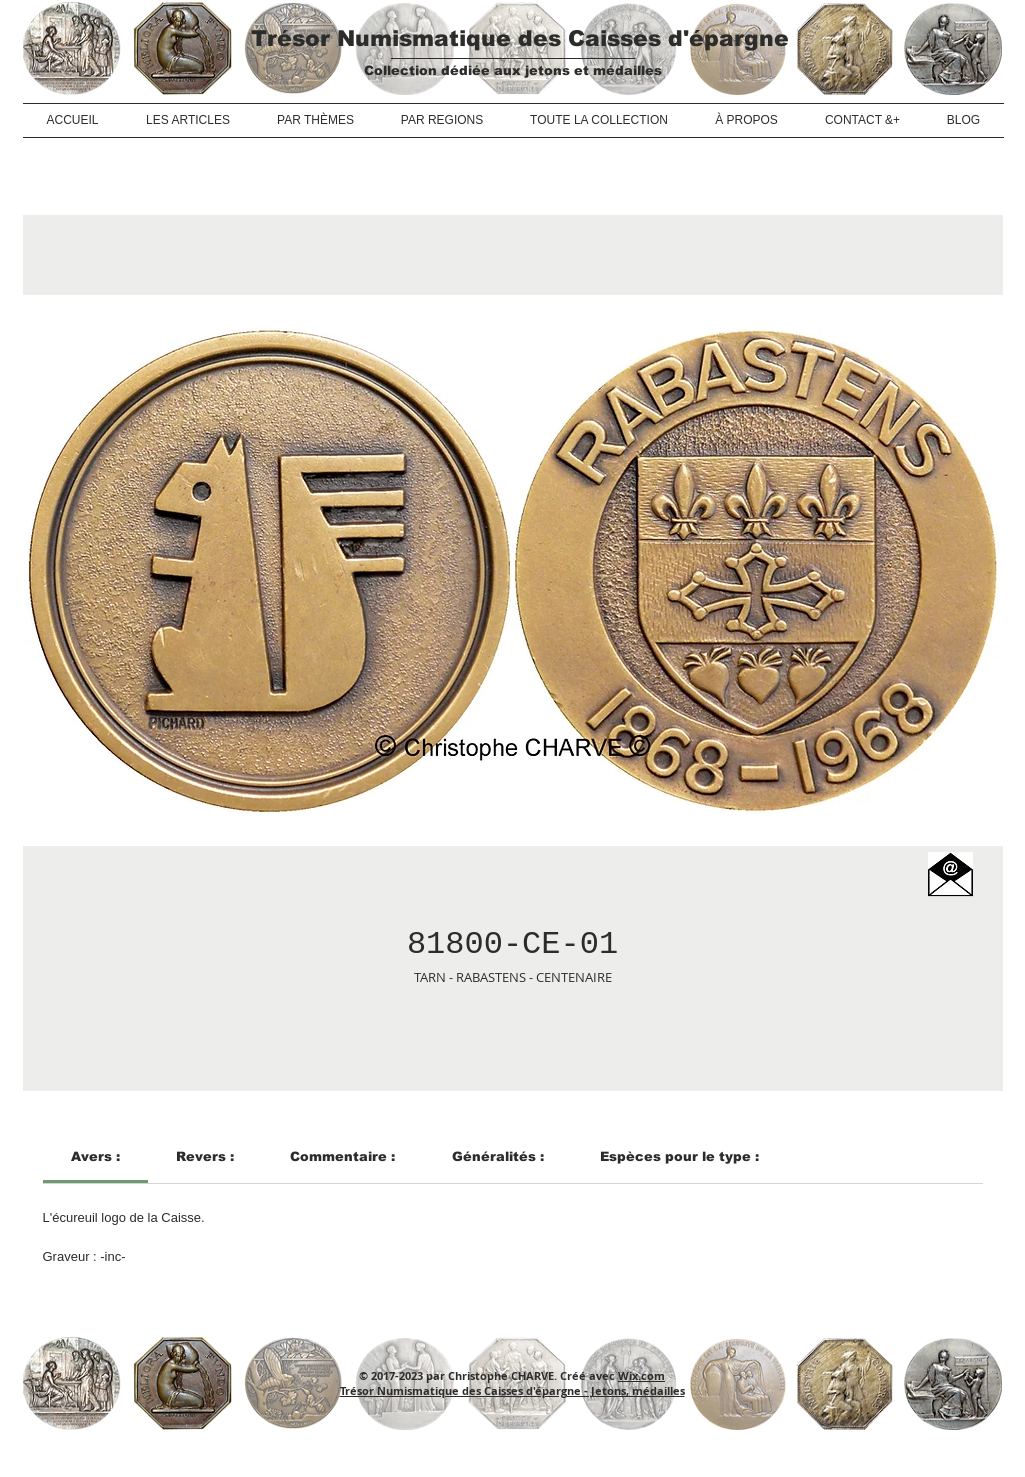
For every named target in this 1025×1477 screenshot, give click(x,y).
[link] (95, 1156)
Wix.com (641, 1375)
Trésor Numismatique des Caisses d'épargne (520, 38)
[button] (950, 874)
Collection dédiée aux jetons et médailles (513, 70)
